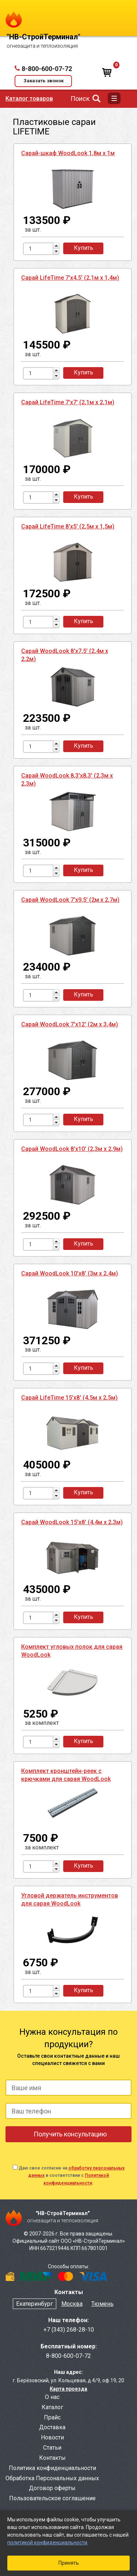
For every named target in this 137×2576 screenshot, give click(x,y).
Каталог (52, 2407)
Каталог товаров (29, 98)
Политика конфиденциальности (52, 2468)
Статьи (52, 2447)
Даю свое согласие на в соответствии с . (72, 2175)
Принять (68, 2563)
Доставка (52, 2427)
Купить (83, 247)
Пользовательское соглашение (52, 2498)
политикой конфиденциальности (47, 2542)
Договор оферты (52, 2488)
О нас (52, 2397)
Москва (72, 2303)
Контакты (52, 2457)
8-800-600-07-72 (47, 68)
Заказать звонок (43, 80)
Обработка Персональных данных (52, 2478)
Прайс (52, 2417)
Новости (52, 2437)
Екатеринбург (34, 2303)
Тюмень (102, 2303)
